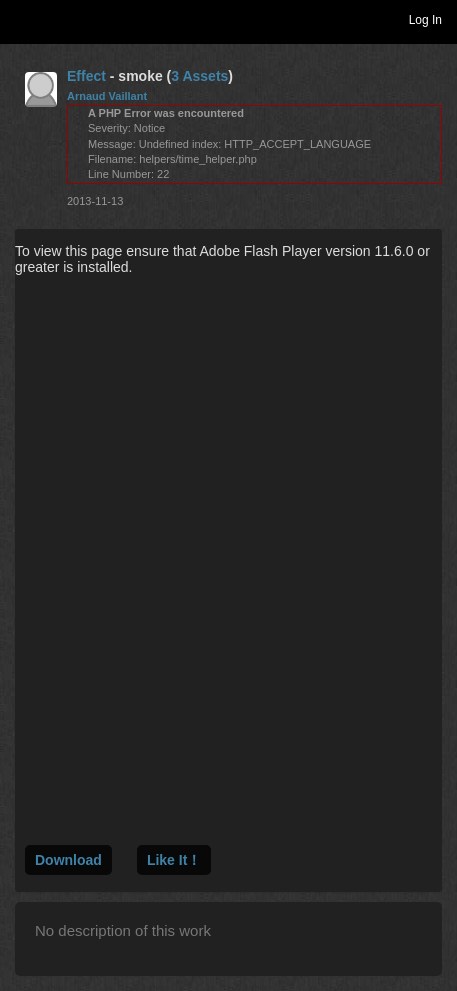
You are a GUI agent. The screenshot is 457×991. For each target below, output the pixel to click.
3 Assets (199, 76)
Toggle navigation (24, 19)
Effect (86, 76)
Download (68, 860)
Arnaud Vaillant (107, 96)
